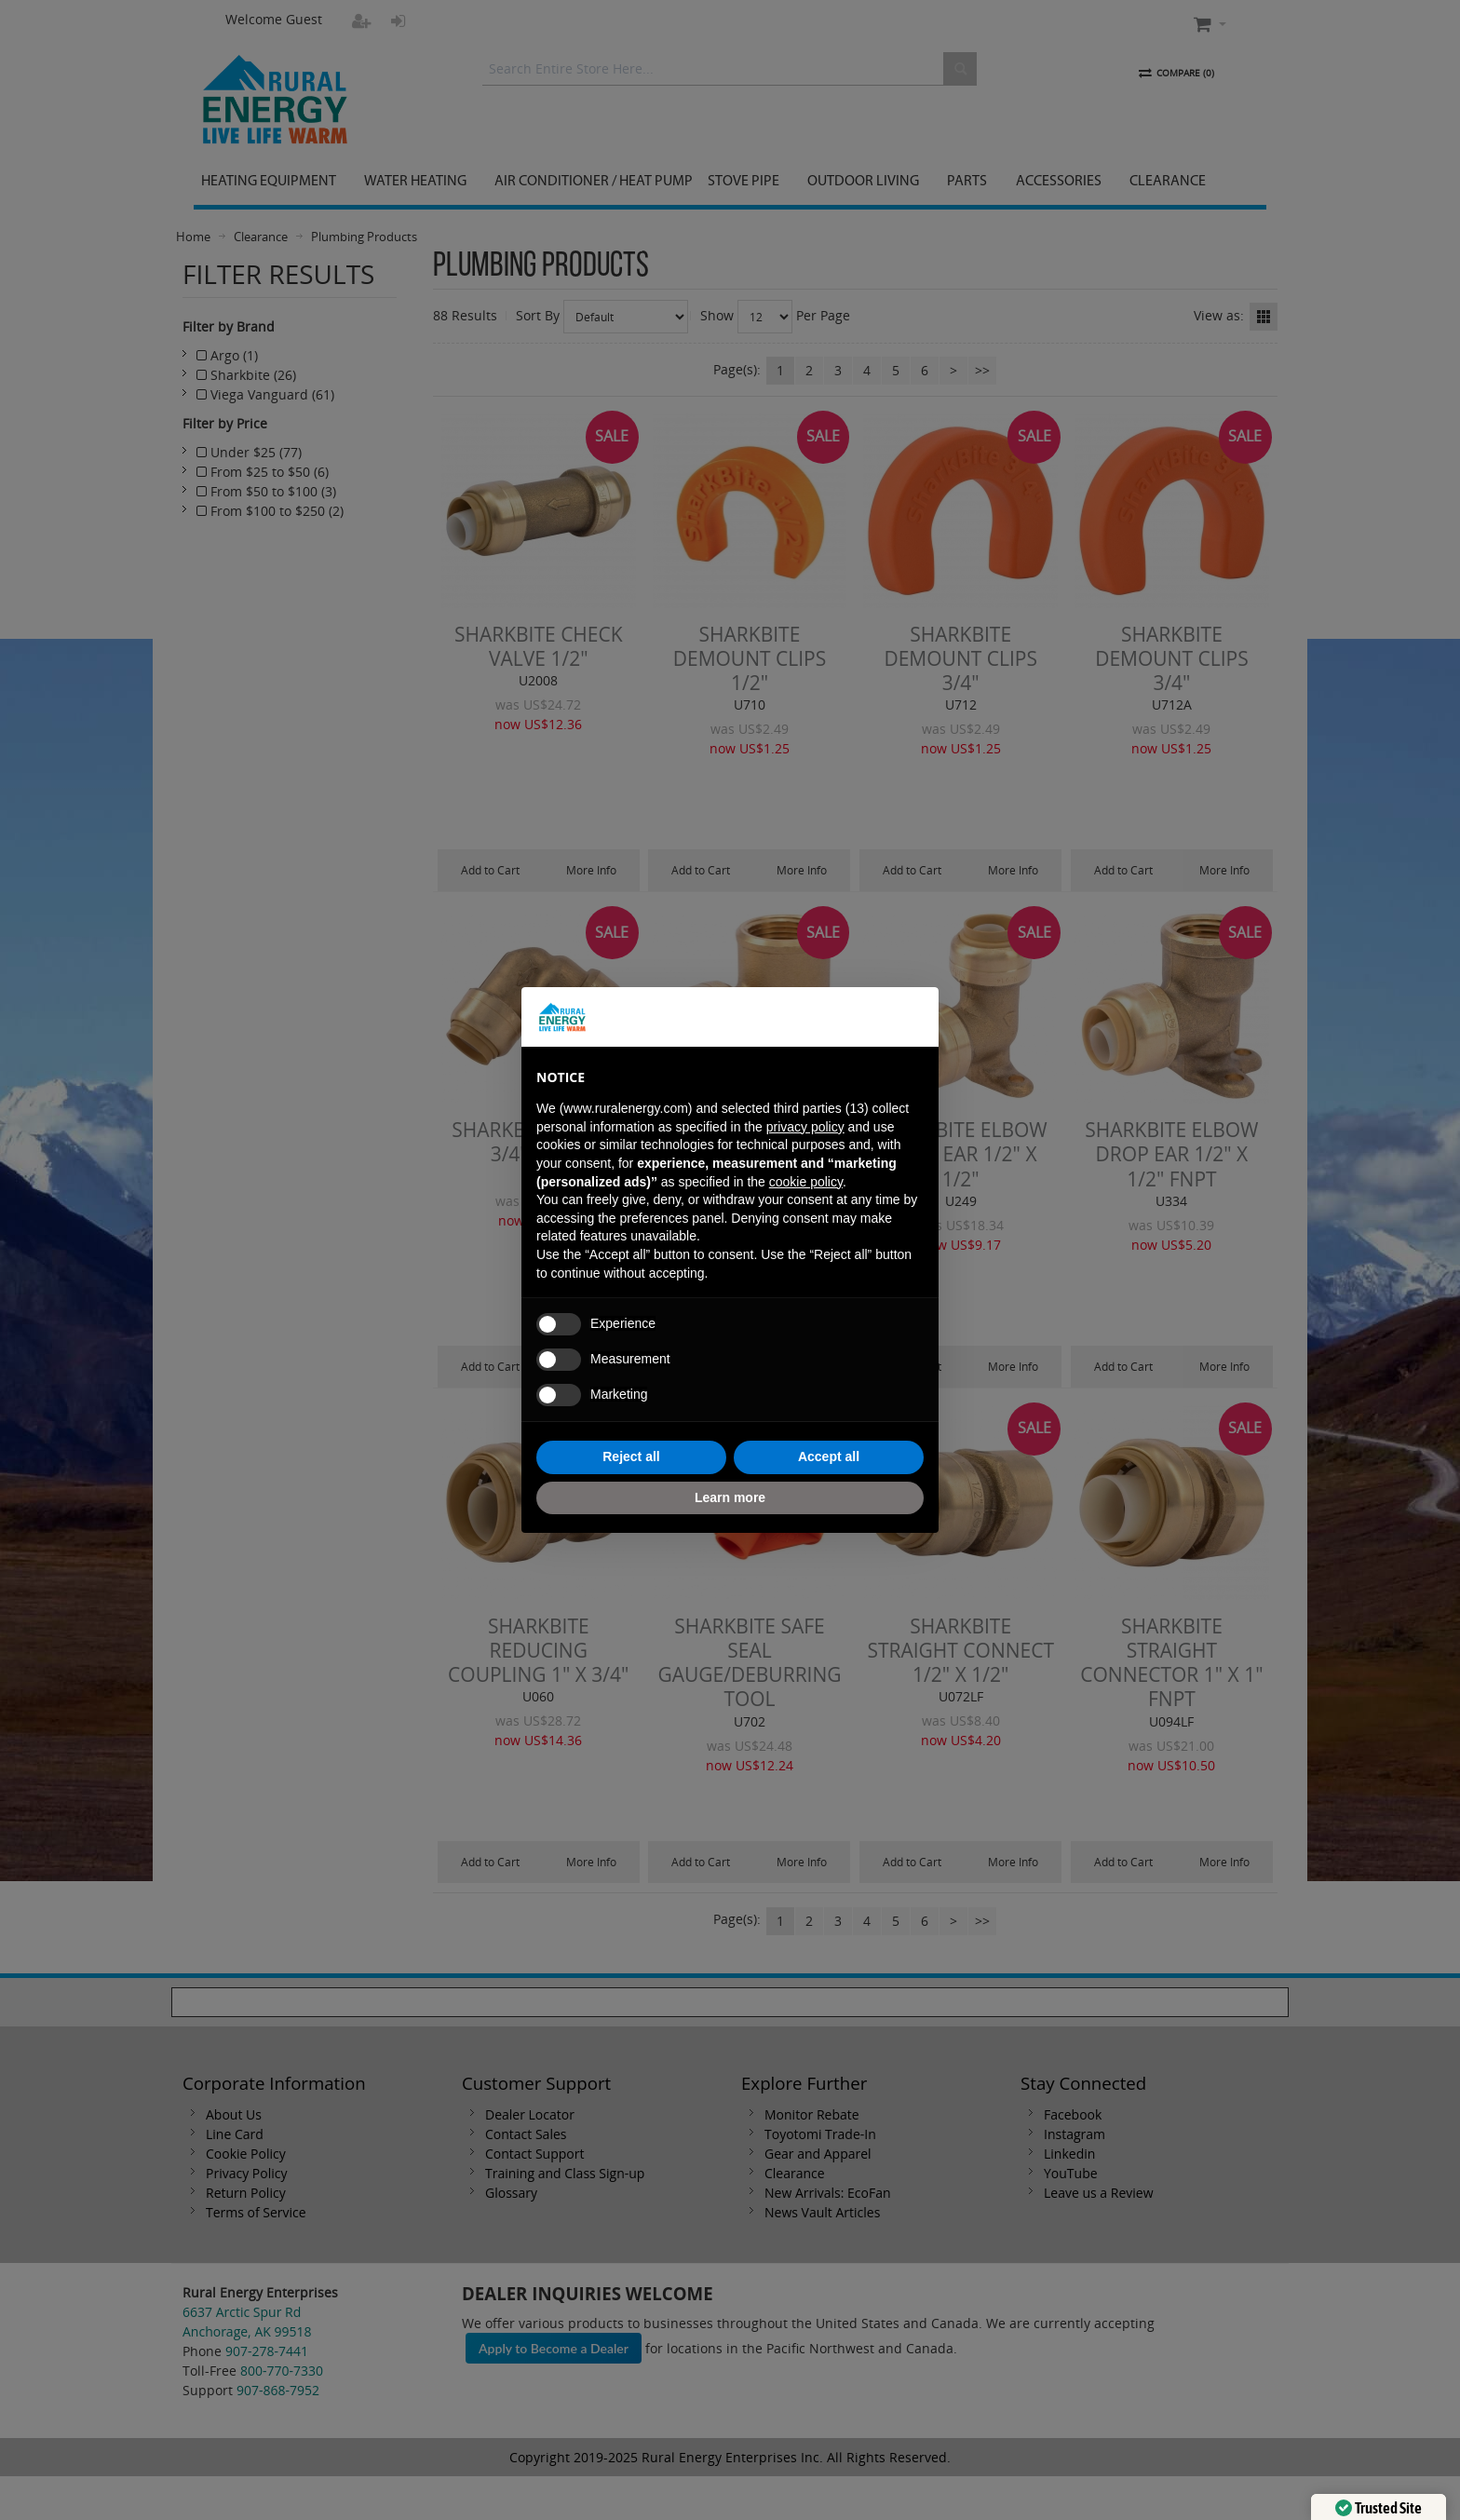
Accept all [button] (828, 1456)
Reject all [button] (630, 1456)
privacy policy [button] (805, 1126)
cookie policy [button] (806, 1181)
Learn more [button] (730, 1497)
